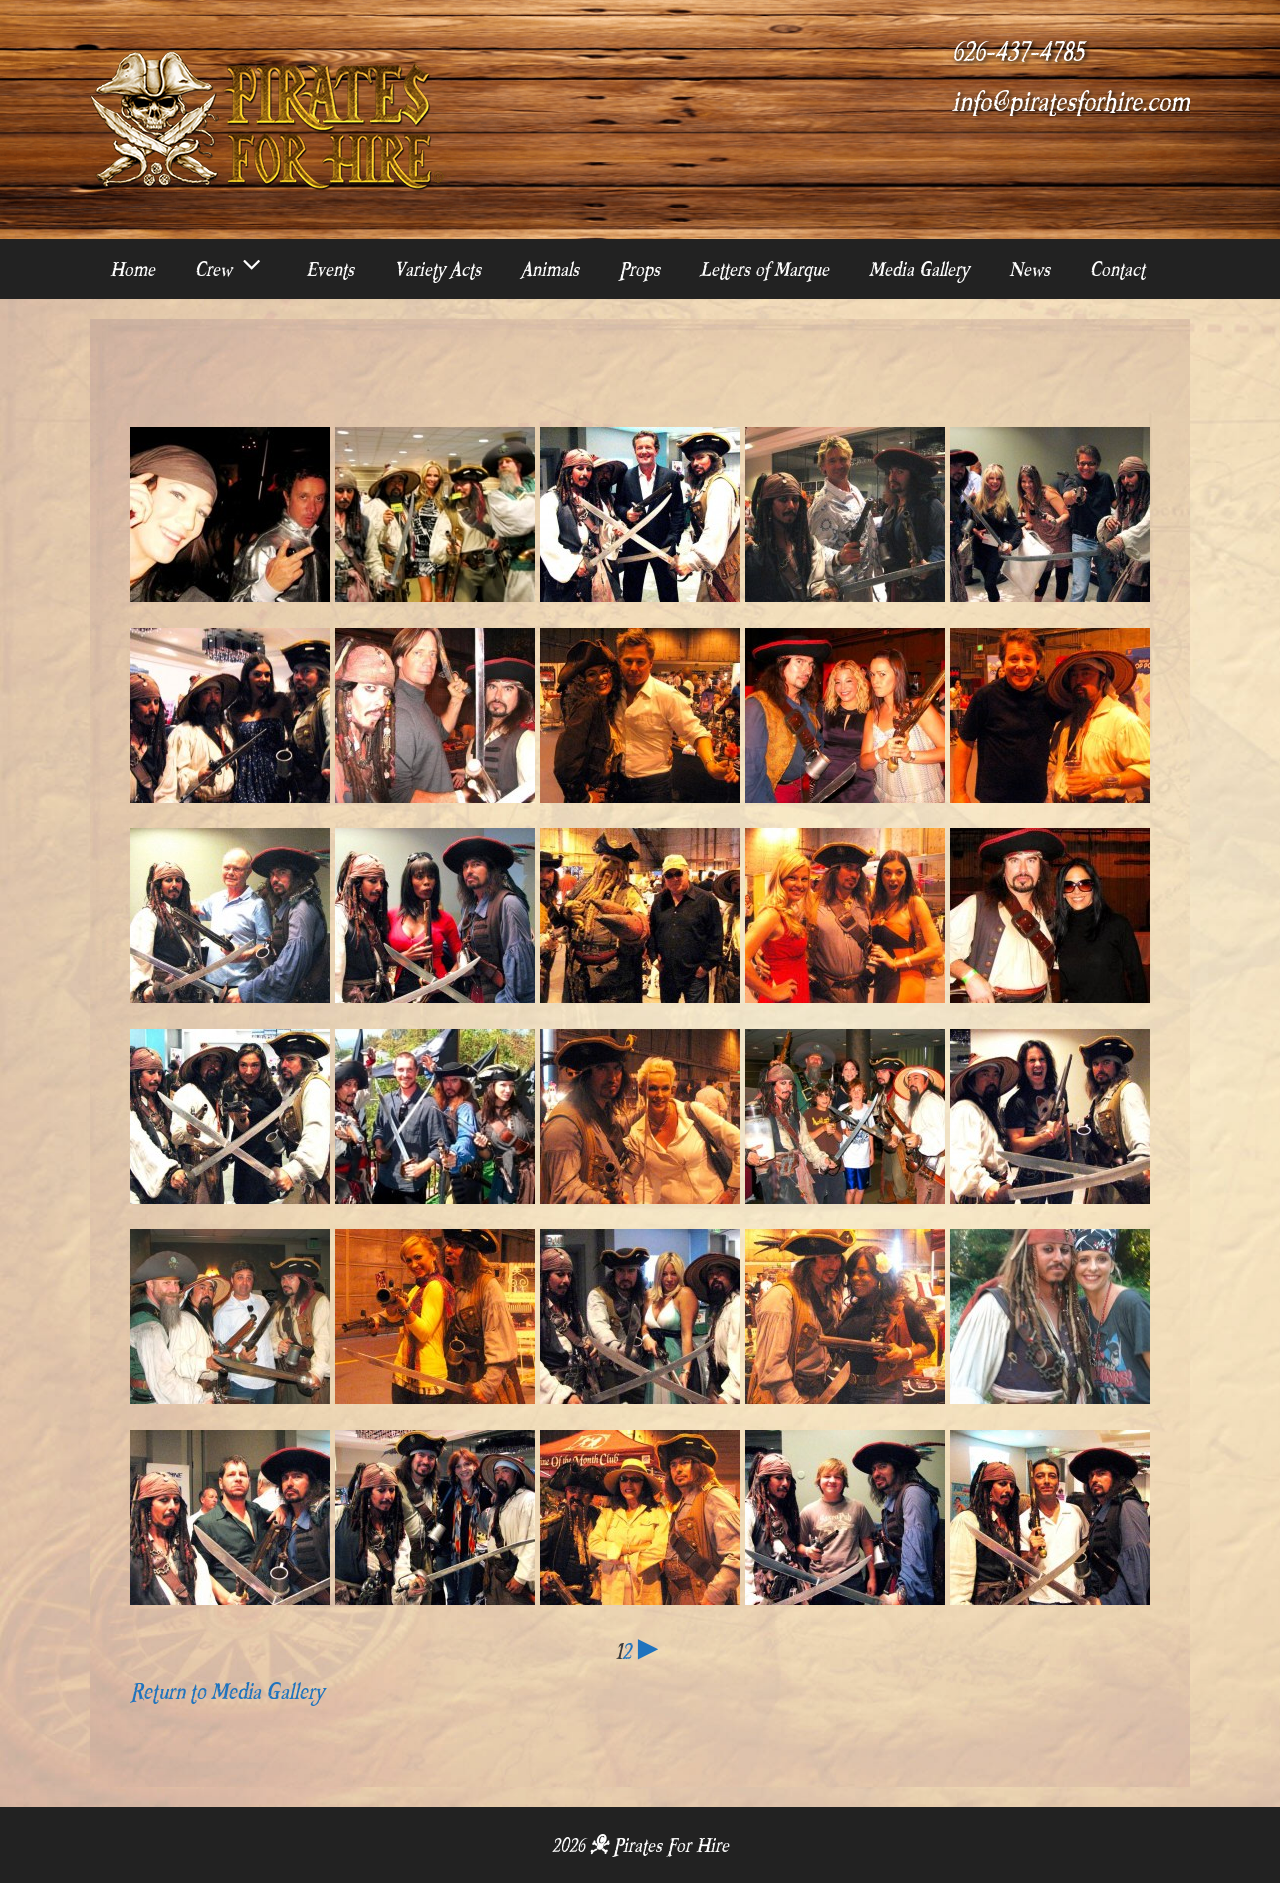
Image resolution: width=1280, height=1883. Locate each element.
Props (639, 269)
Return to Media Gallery (227, 1691)
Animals (550, 269)
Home (132, 269)
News (1029, 269)
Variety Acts (437, 269)
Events (330, 269)
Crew (240, 269)
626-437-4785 (1018, 52)
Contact (1117, 269)
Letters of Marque (764, 269)
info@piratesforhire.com (1071, 102)
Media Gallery (919, 269)
